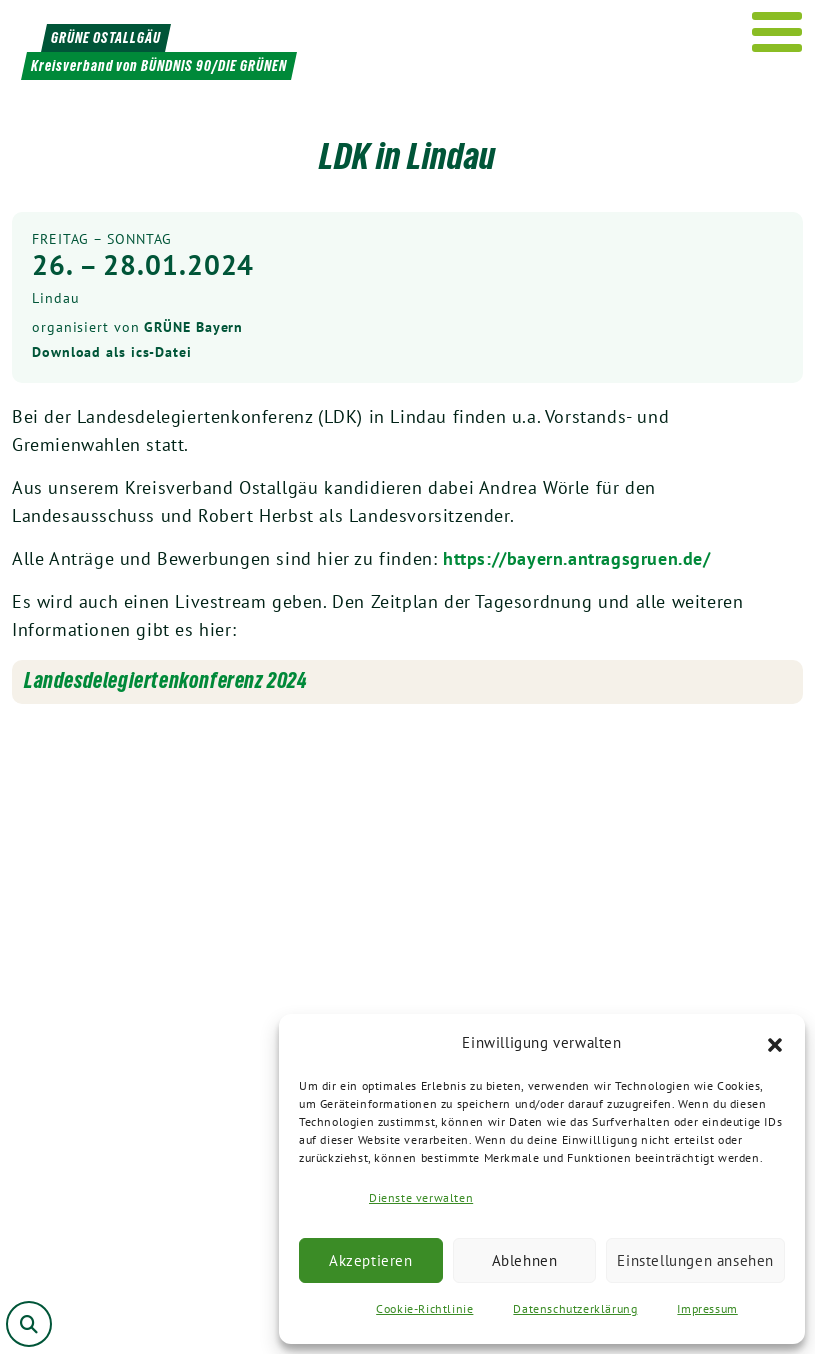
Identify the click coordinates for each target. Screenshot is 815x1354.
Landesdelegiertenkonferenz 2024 (166, 680)
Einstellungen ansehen (695, 1260)
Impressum (707, 1308)
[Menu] (777, 32)
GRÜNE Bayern (193, 327)
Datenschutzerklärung (575, 1308)
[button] (775, 1043)
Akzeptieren (371, 1260)
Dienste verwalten (421, 1197)
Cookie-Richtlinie (424, 1308)
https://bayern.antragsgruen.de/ (577, 558)
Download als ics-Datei (112, 352)
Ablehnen (525, 1260)
